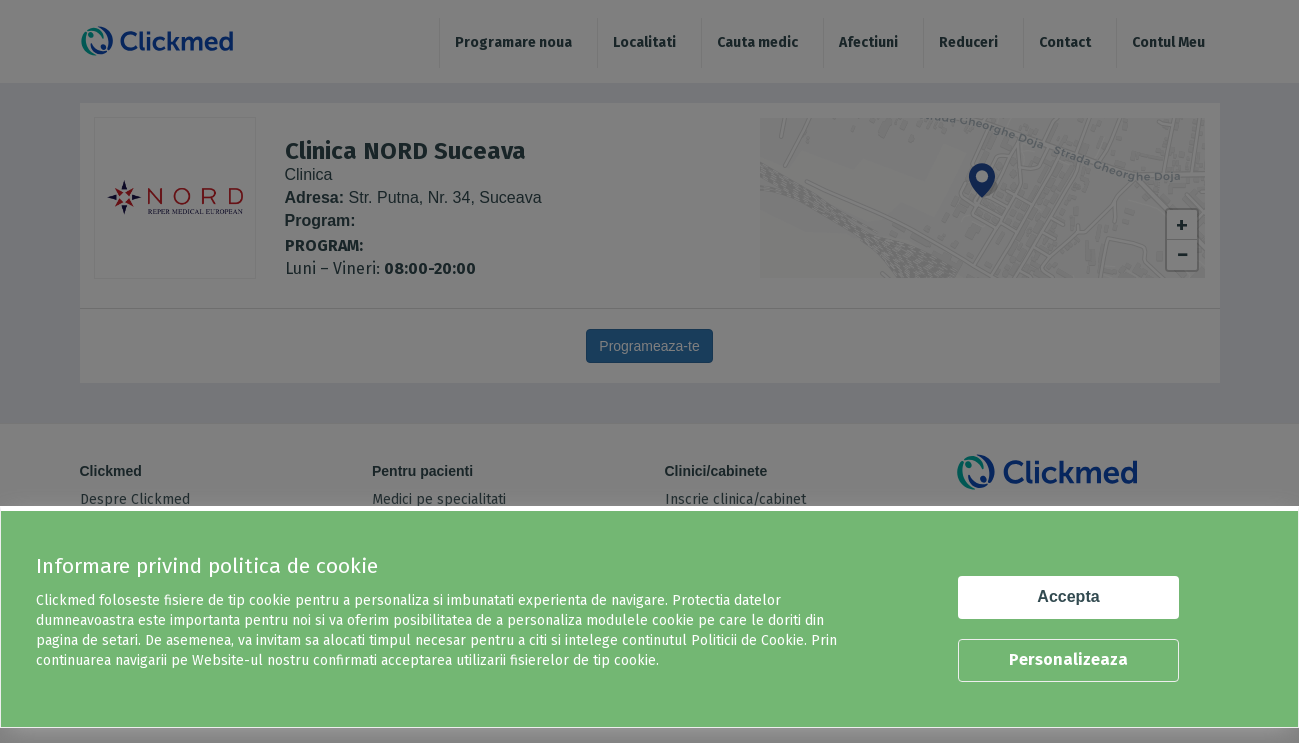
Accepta (1068, 596)
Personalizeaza (1068, 659)
